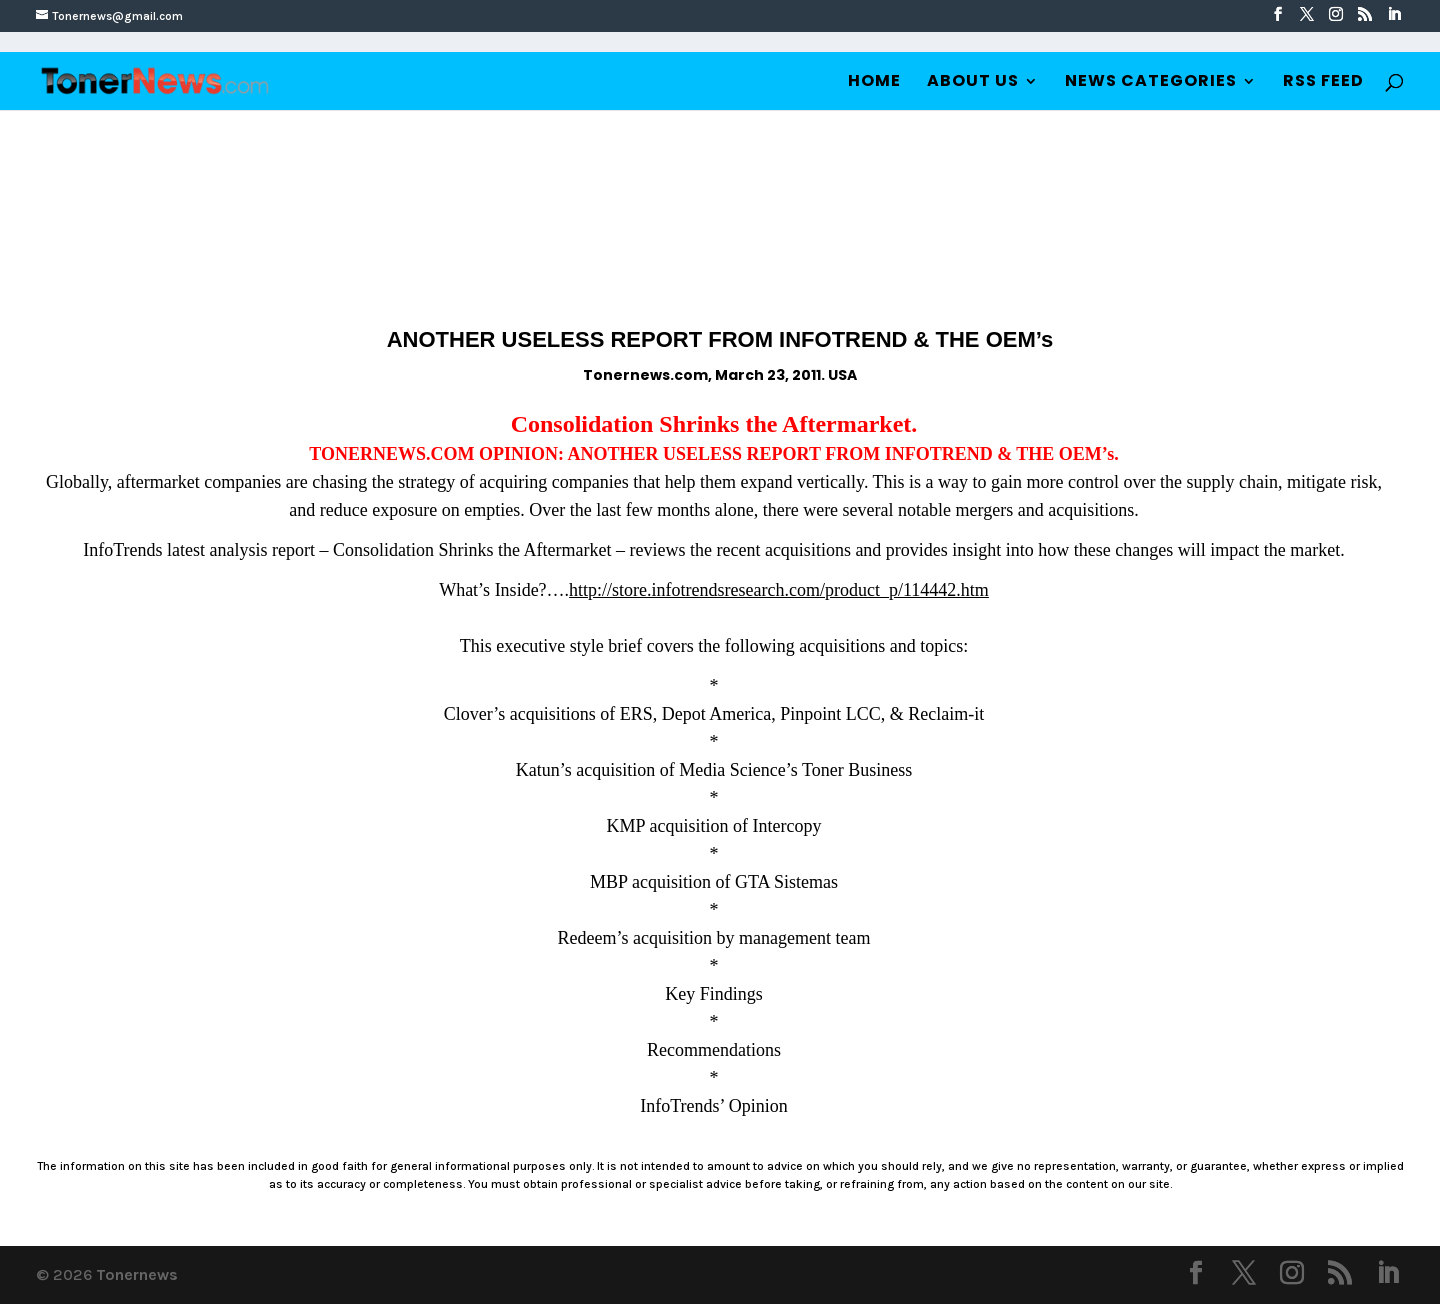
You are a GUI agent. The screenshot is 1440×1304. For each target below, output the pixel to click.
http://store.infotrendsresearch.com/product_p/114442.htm (779, 590)
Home (874, 83)
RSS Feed (1323, 83)
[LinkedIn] (1394, 15)
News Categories (1151, 83)
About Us (973, 83)
